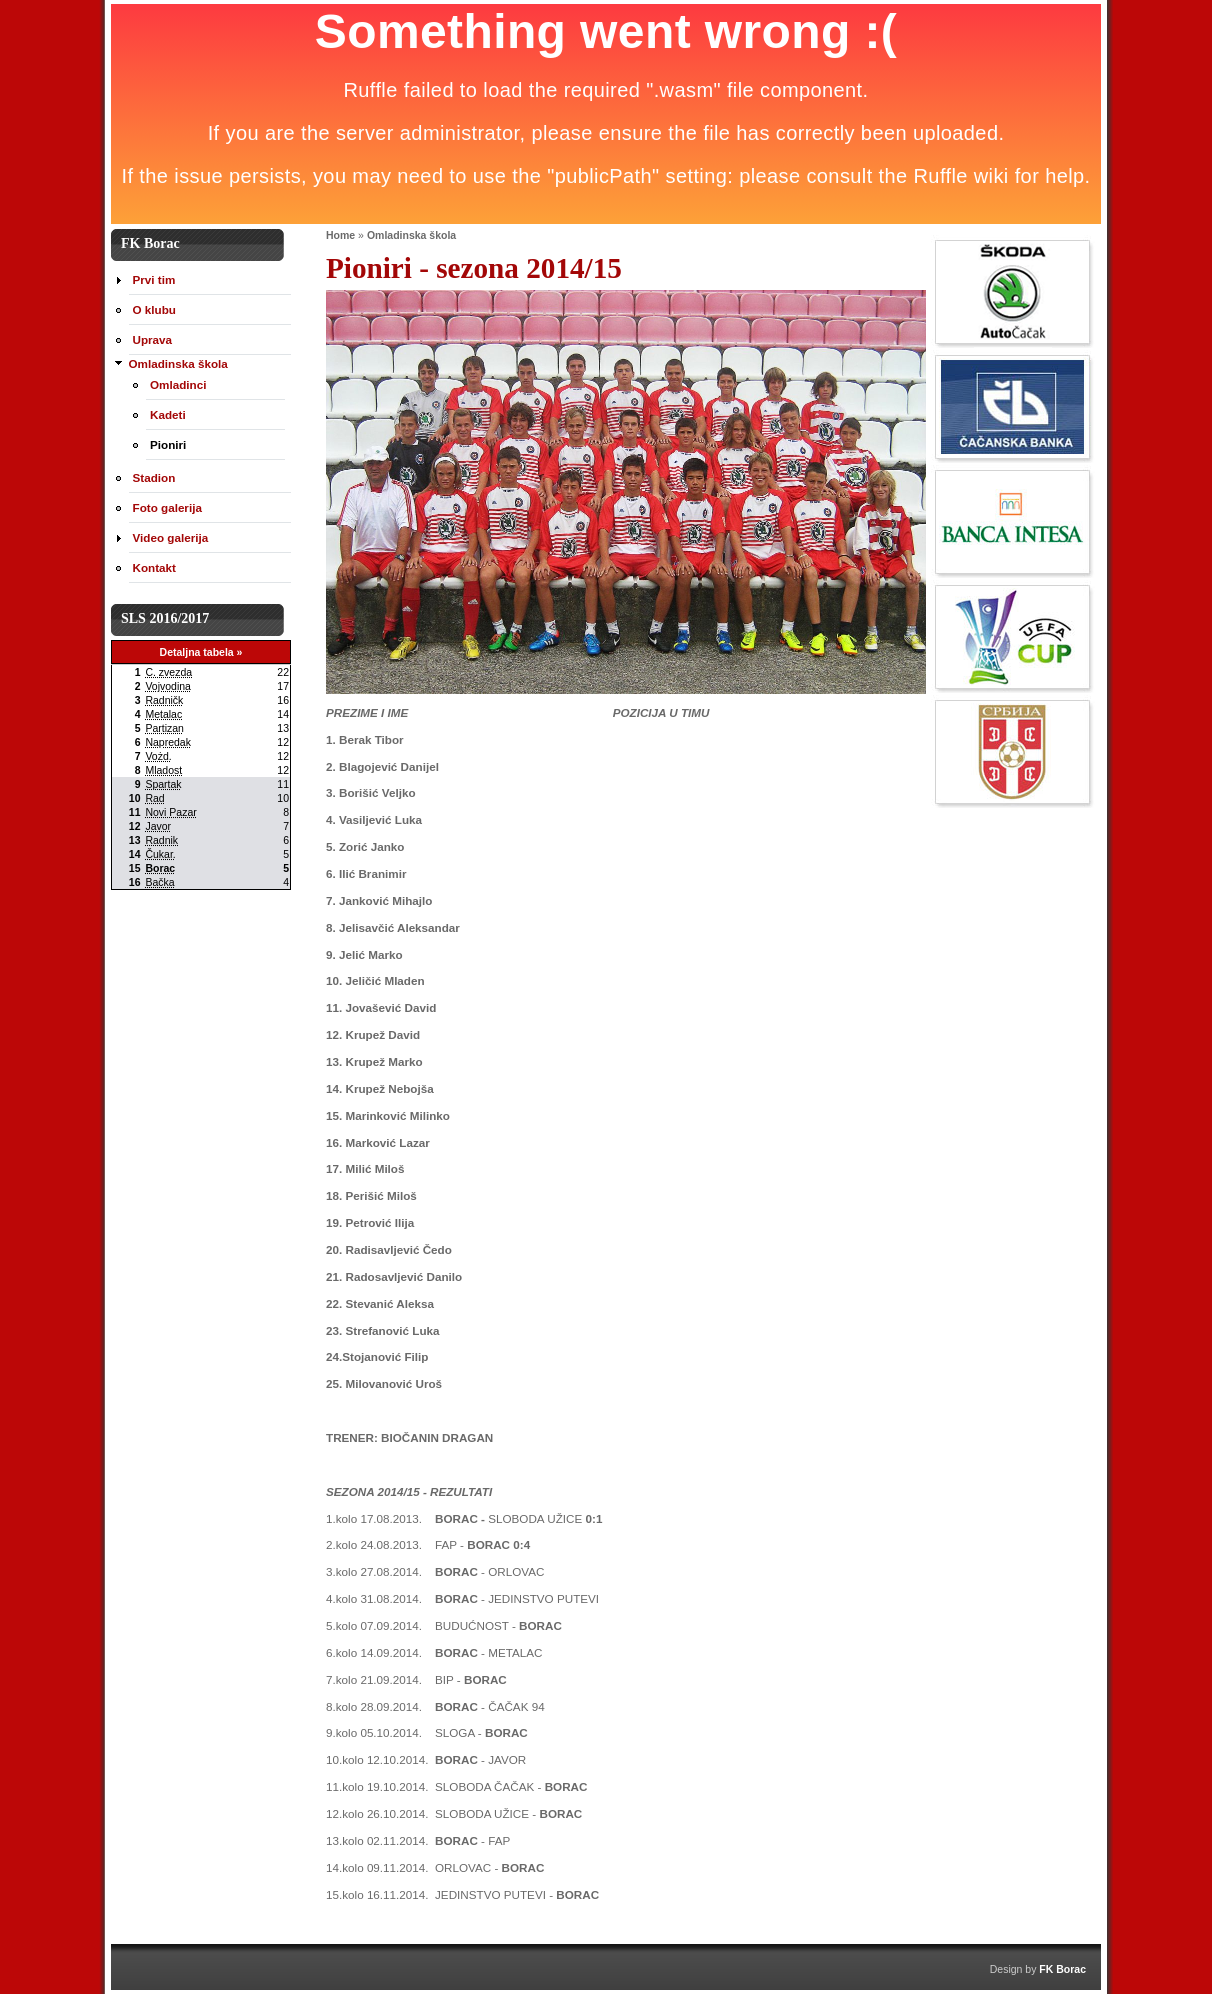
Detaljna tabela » (201, 652)
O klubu (154, 309)
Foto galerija (167, 507)
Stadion (154, 477)
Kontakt (154, 567)
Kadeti (168, 414)
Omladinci (178, 384)
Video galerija (171, 537)
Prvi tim (154, 279)
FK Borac (1062, 1969)
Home (340, 235)
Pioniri (168, 444)
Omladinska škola (411, 235)
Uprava (153, 339)
